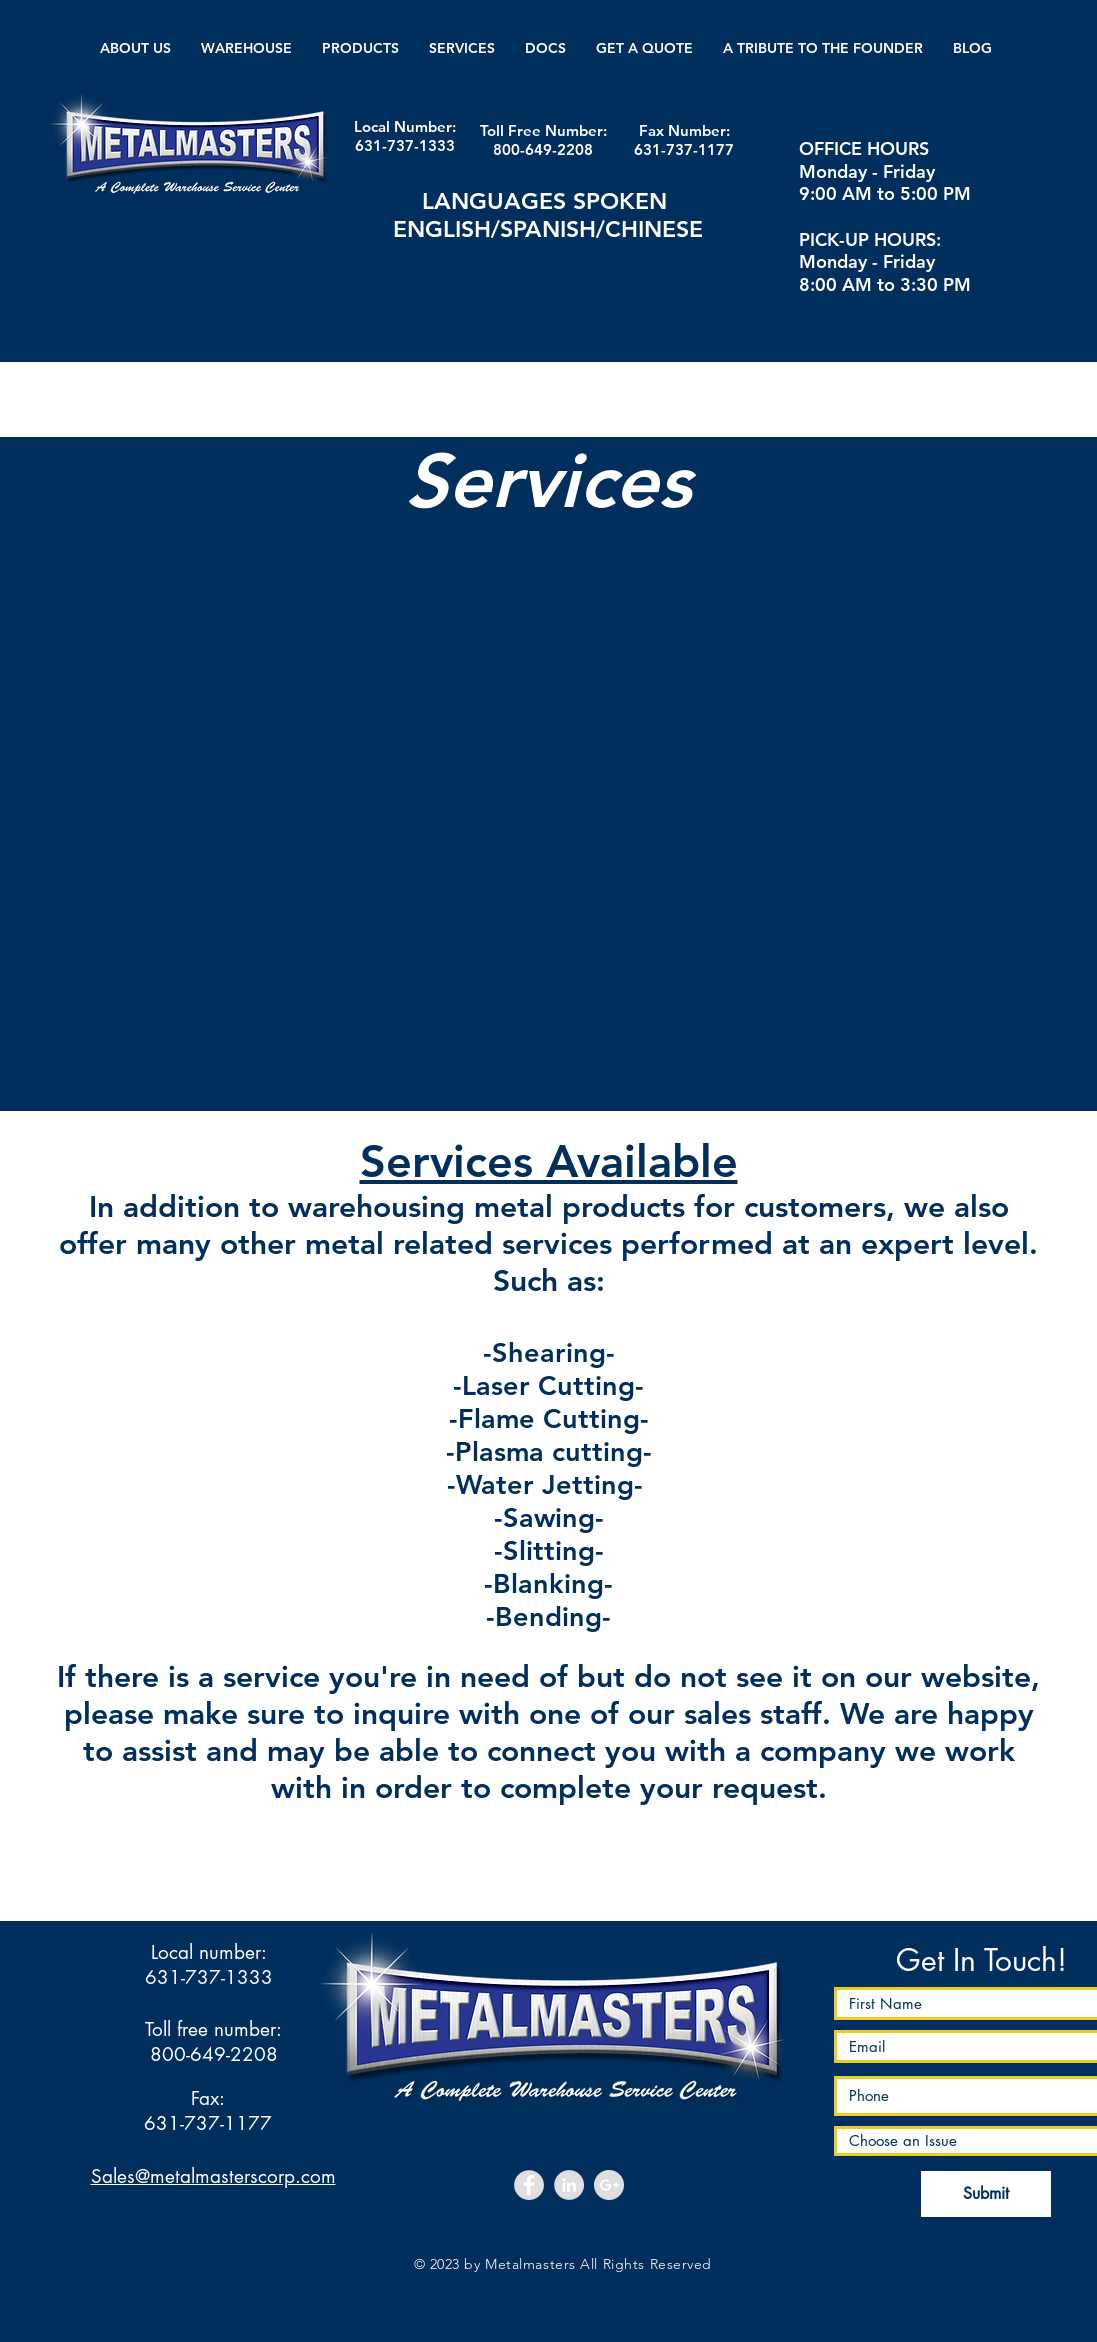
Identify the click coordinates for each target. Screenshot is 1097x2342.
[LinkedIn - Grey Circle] (569, 2185)
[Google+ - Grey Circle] (609, 2185)
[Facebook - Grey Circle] (529, 2185)
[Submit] (986, 2194)
